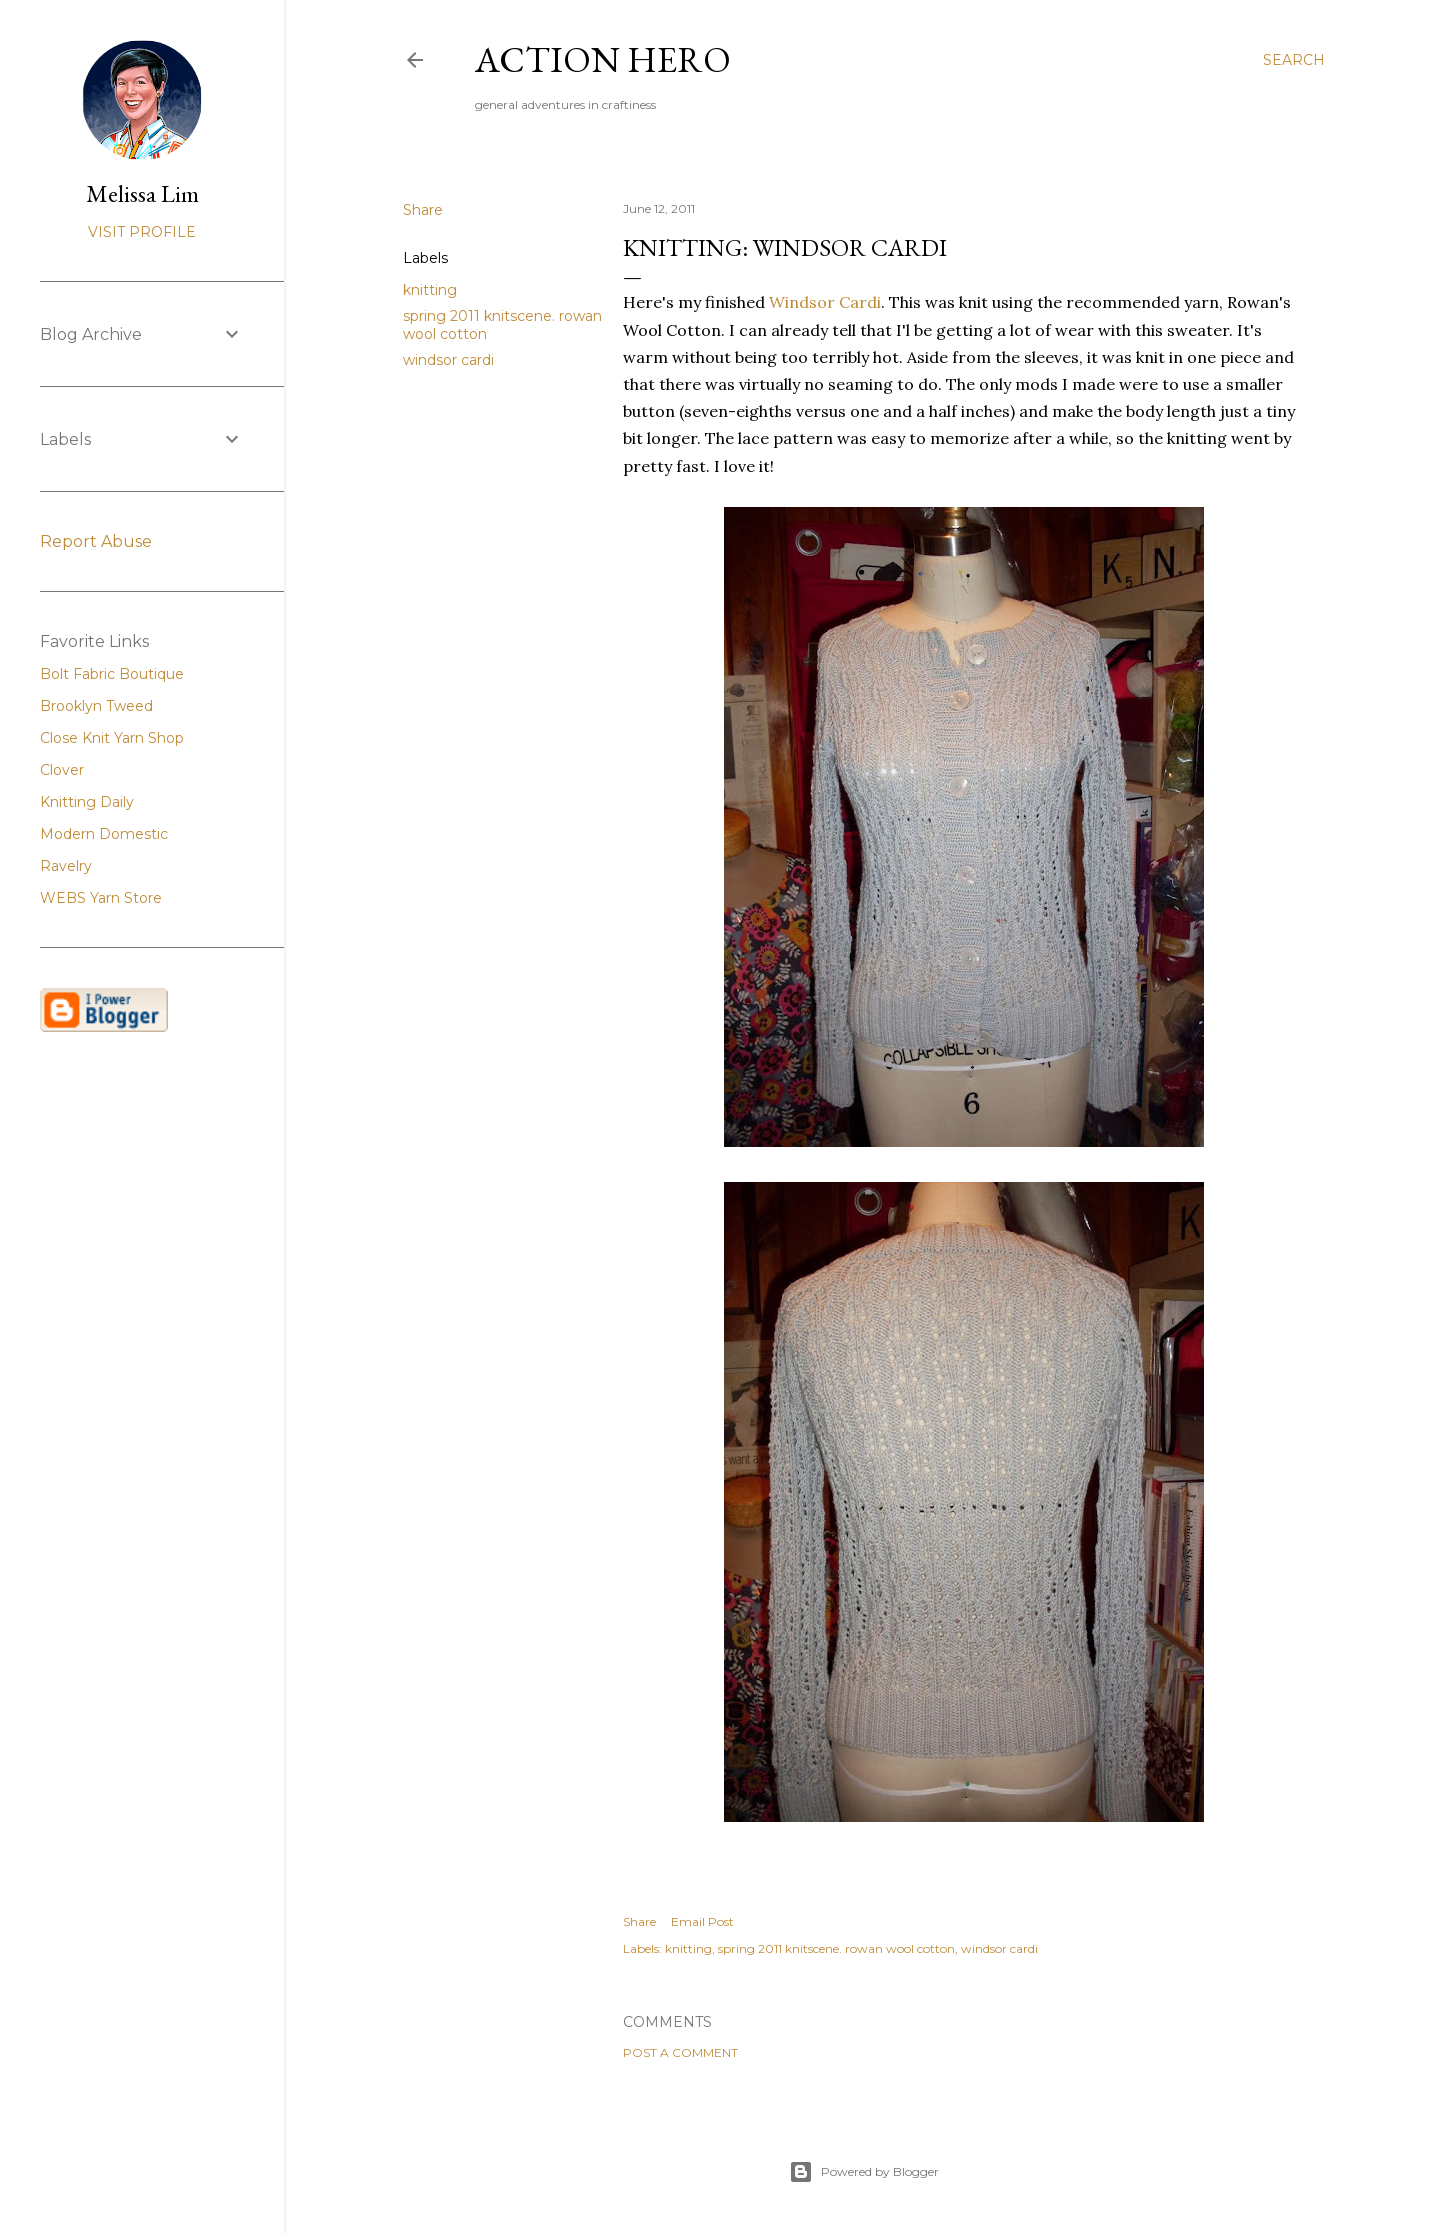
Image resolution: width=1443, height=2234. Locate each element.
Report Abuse (96, 541)
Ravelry (66, 866)
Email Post (702, 1921)
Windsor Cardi (825, 302)
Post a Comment (680, 2052)
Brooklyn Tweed (96, 706)
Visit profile (142, 232)
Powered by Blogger (864, 2172)
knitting (430, 290)
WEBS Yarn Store (101, 898)
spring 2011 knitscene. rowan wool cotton (836, 1948)
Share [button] (423, 210)
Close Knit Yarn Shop (112, 738)
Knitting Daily (87, 802)
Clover (62, 770)
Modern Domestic (104, 834)
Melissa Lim (142, 193)
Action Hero (603, 59)
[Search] (1294, 60)
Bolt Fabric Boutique (112, 674)
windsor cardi (448, 360)
